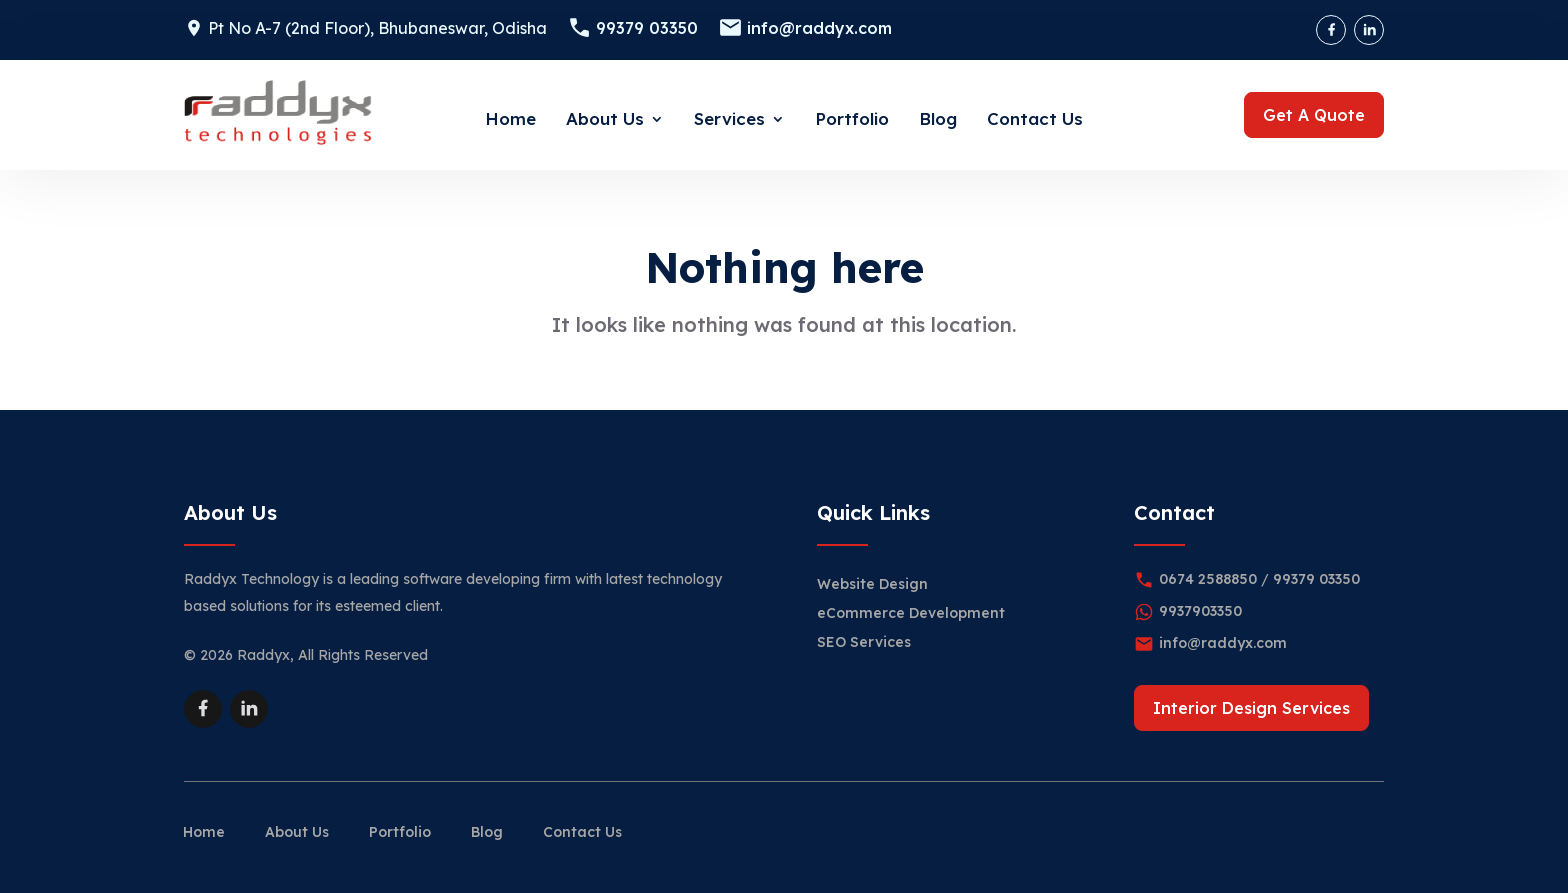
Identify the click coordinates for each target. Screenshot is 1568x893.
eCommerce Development (911, 613)
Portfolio (852, 118)
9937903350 (1200, 611)
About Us (605, 118)
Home (510, 118)
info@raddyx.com (819, 28)
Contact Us (1035, 118)
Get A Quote (1314, 115)
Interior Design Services (1251, 708)
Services (729, 118)
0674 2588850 (1208, 579)
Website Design (872, 584)
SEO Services (864, 642)
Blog (938, 118)
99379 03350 (647, 28)
